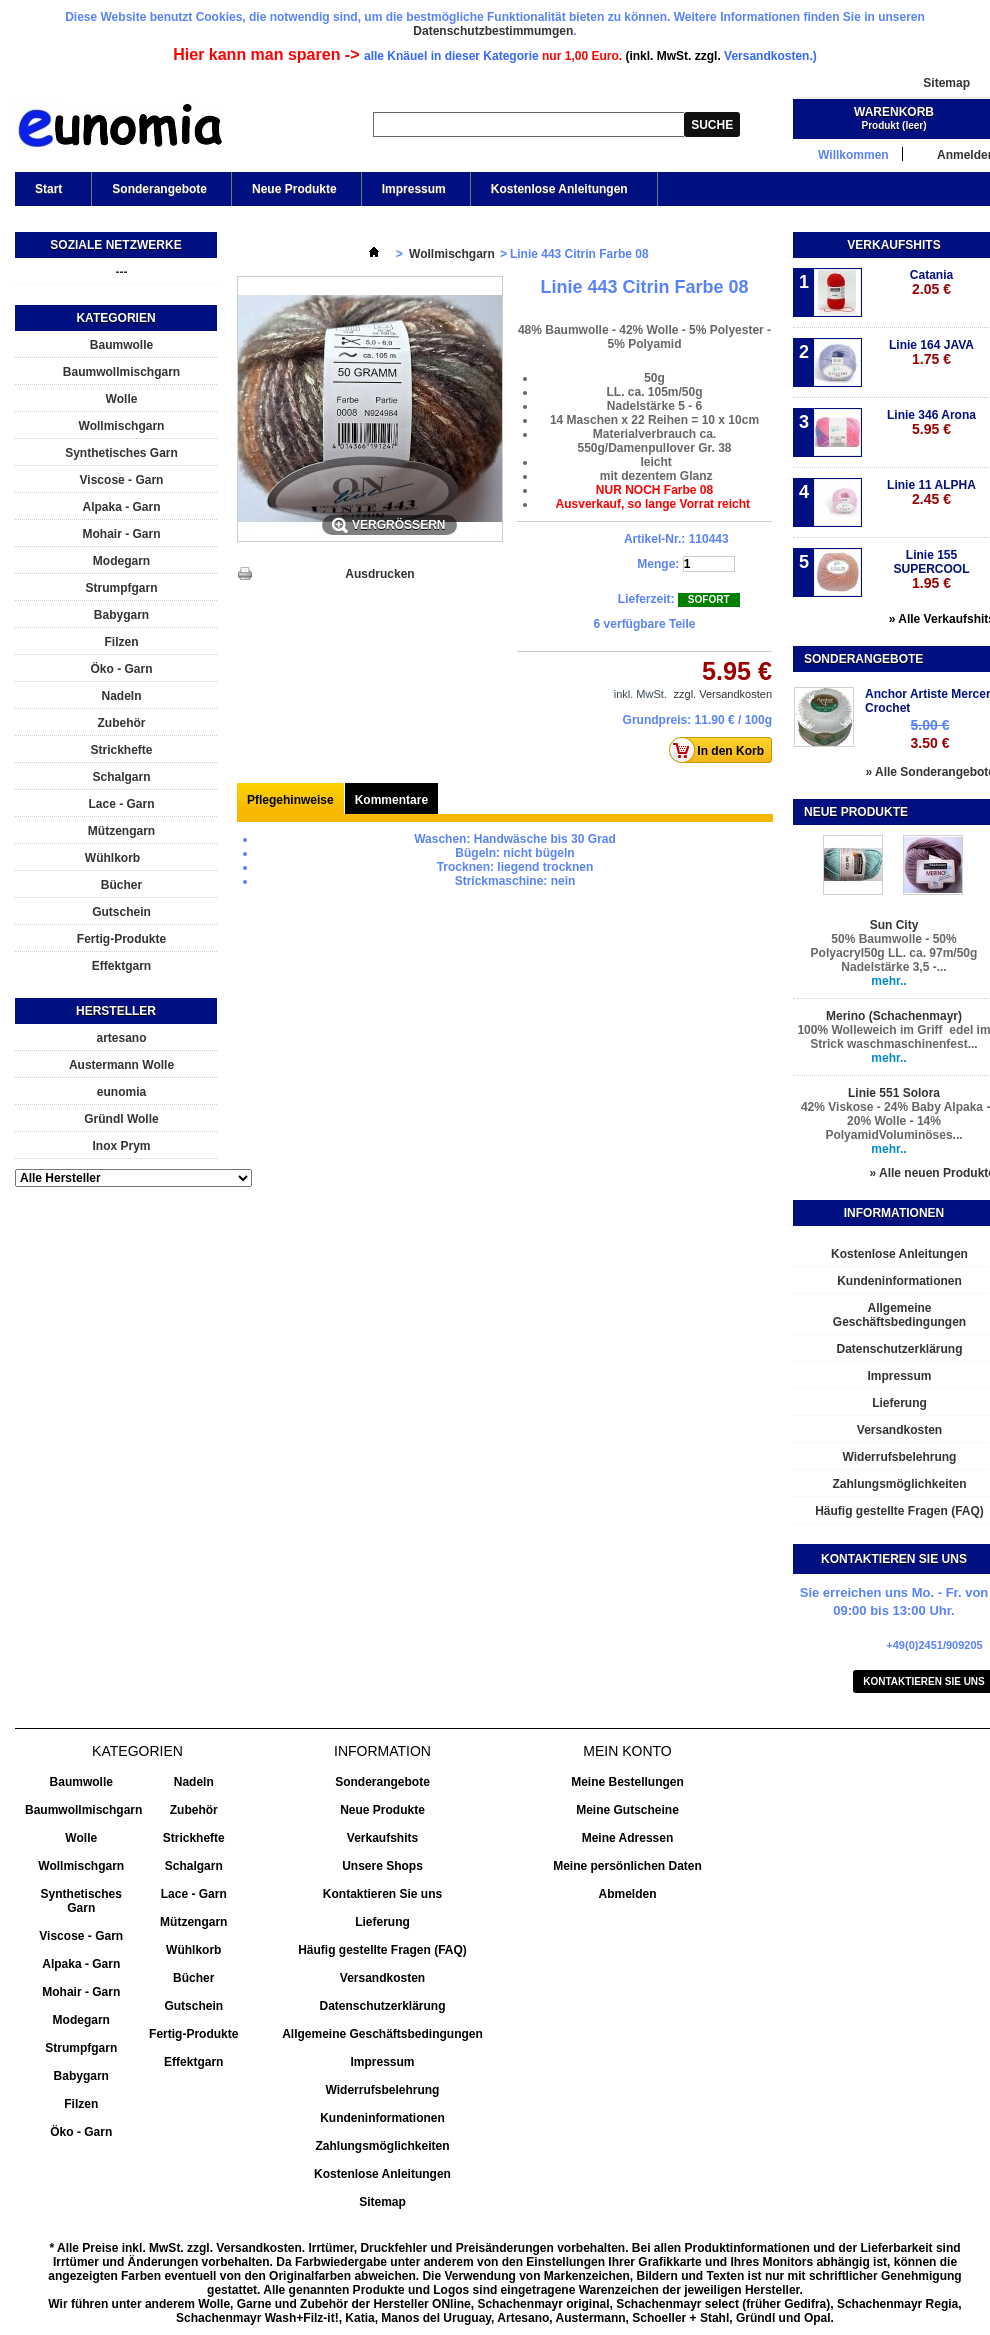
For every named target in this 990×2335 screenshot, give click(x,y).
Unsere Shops (382, 1866)
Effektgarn (121, 966)
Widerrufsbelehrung (383, 2090)
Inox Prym (121, 1146)
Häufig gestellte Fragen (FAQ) (382, 1950)
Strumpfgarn (122, 588)
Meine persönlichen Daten (627, 1866)
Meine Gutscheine (627, 1810)
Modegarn (121, 561)
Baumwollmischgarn (121, 372)
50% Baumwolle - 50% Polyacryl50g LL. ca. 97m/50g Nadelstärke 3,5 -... (894, 953)
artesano (121, 1038)
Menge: (658, 564)
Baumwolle (121, 345)
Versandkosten (382, 1978)
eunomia (121, 1092)
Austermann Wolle (121, 1065)
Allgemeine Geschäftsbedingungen (382, 2034)
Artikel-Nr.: (654, 539)
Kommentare (391, 800)
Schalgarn (121, 777)
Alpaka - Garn (121, 507)
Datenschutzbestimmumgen (493, 31)
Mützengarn (121, 831)
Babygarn (121, 615)
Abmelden (627, 1894)
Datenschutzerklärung (382, 2006)
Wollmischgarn (122, 426)
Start (47, 194)
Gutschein (121, 912)
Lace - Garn (121, 804)
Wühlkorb (112, 858)
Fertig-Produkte (121, 939)
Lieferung (382, 1922)
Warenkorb (894, 112)
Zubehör (122, 723)
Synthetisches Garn (121, 453)
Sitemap (946, 83)
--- (122, 272)
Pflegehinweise (290, 800)
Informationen (894, 1213)
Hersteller (116, 1011)
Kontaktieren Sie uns (382, 1894)
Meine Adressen (628, 1838)
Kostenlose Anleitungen (558, 194)
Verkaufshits (893, 245)
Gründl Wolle (121, 1119)
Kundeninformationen (382, 2118)
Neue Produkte (294, 189)
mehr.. (888, 981)
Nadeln (121, 696)
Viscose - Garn (122, 480)
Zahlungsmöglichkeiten (382, 2146)
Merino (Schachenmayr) (894, 1016)
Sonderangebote (159, 189)
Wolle (122, 399)
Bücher (121, 885)
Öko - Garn (121, 669)
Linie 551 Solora (894, 1093)
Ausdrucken (379, 574)
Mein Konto (627, 1751)
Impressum (414, 189)
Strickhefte (121, 750)
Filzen (121, 642)
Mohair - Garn (121, 534)
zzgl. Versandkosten (723, 694)
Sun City (894, 925)
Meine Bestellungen (627, 1782)
